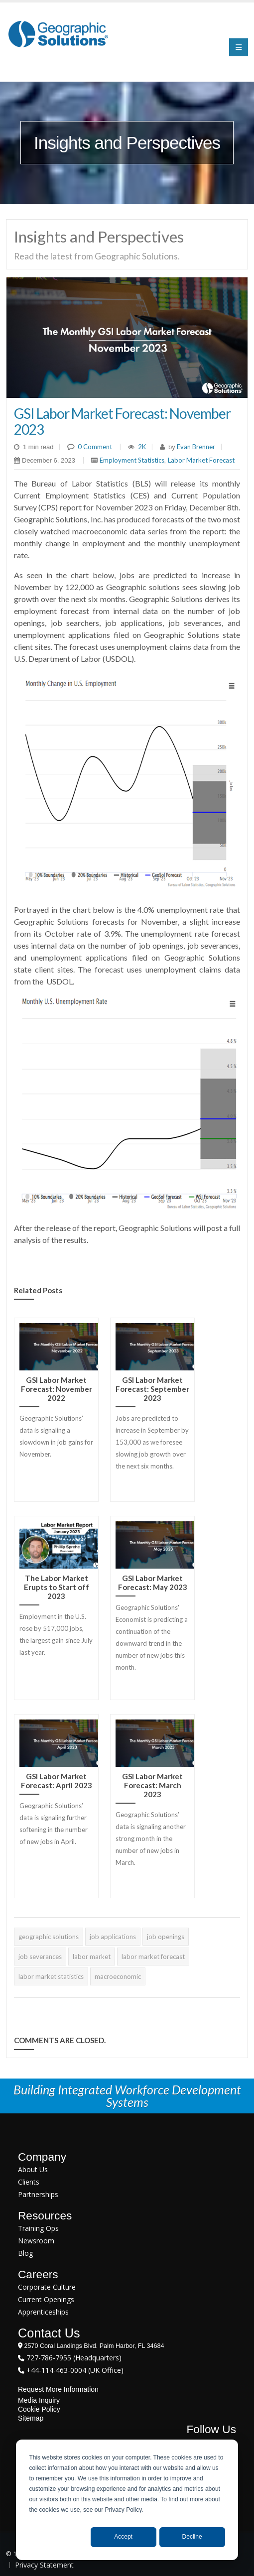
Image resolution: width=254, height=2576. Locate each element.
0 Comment (95, 447)
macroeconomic (118, 1976)
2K (142, 447)
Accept (123, 2536)
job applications (113, 1937)
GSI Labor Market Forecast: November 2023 (122, 421)
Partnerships (38, 2194)
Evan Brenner (195, 447)
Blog (25, 2253)
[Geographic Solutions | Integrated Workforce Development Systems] (58, 33)
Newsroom (36, 2240)
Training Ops (38, 2228)
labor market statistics (51, 1976)
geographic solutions (48, 1937)
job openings (165, 1937)
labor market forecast (153, 1957)
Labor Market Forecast (201, 460)
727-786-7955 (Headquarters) (73, 2357)
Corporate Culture (47, 2287)
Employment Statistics (132, 460)
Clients (28, 2182)
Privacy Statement (44, 2565)
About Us (33, 2169)
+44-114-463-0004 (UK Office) (74, 2370)
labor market (92, 1957)
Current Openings (46, 2299)
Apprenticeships (43, 2312)
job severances (40, 1957)
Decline (192, 2536)
